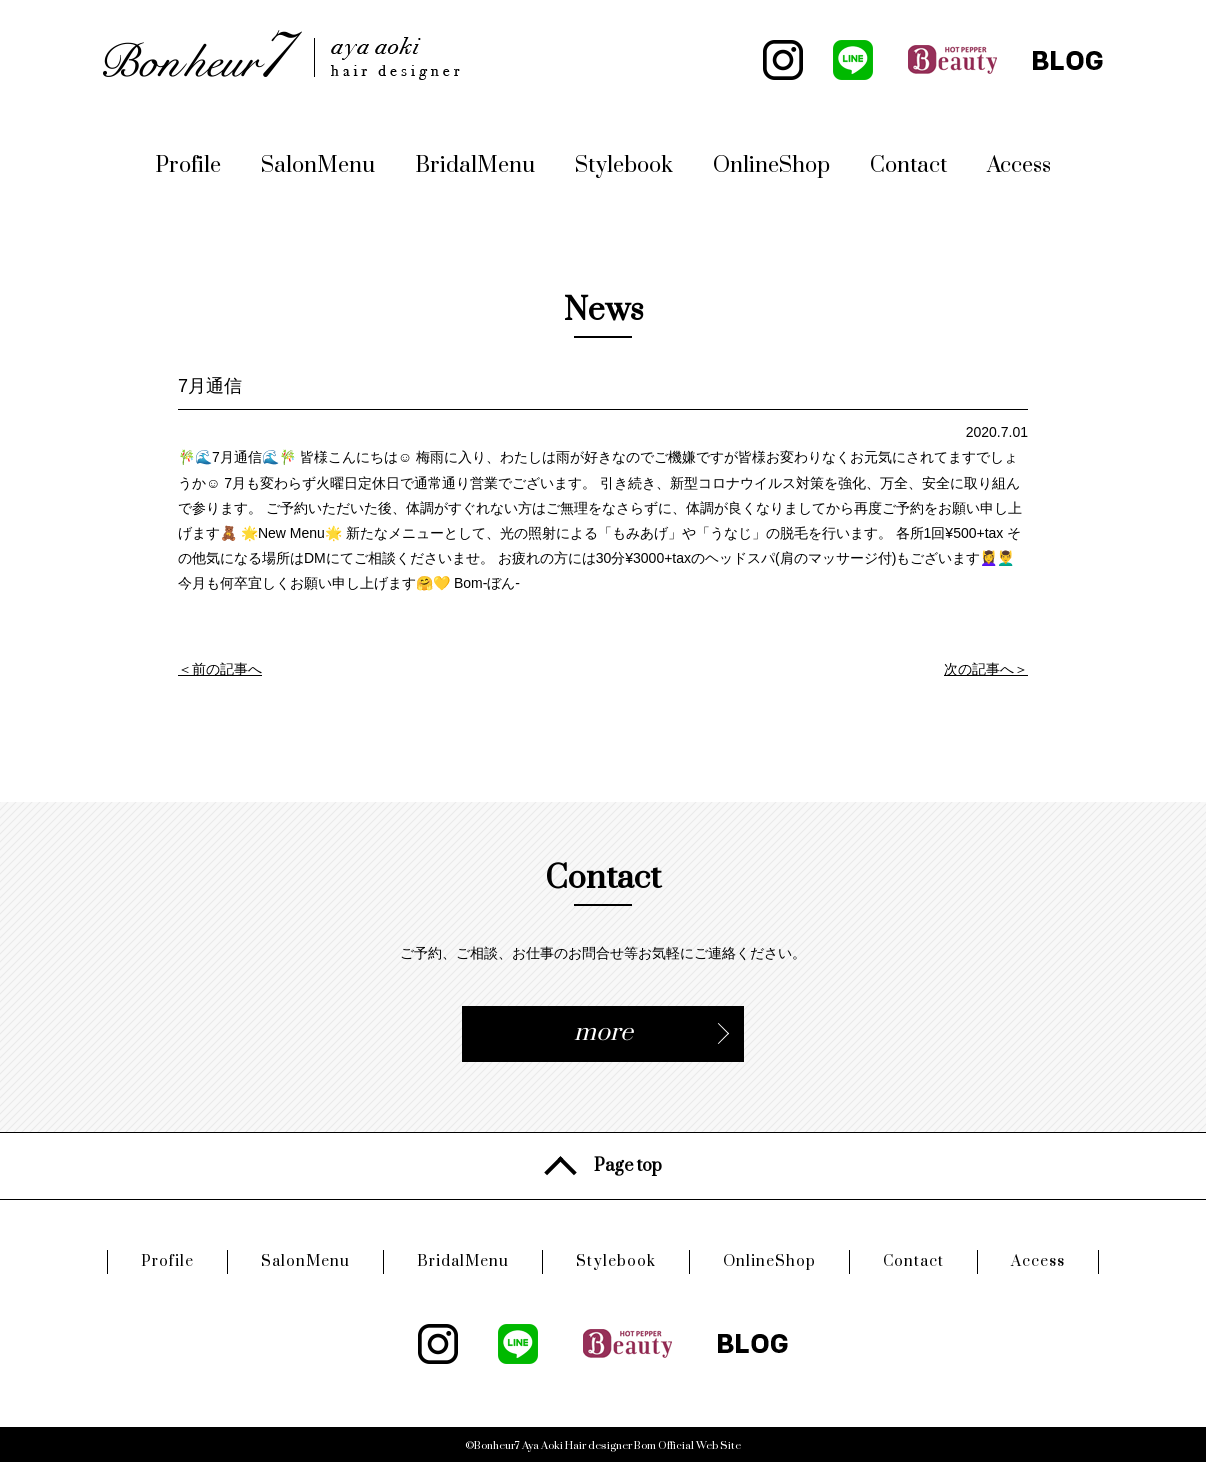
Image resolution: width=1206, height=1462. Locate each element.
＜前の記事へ (220, 669)
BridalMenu (475, 165)
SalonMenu (318, 165)
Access (1019, 165)
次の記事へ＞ (986, 669)
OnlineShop (771, 165)
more (603, 1032)
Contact (908, 165)
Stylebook (624, 165)
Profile (188, 165)
